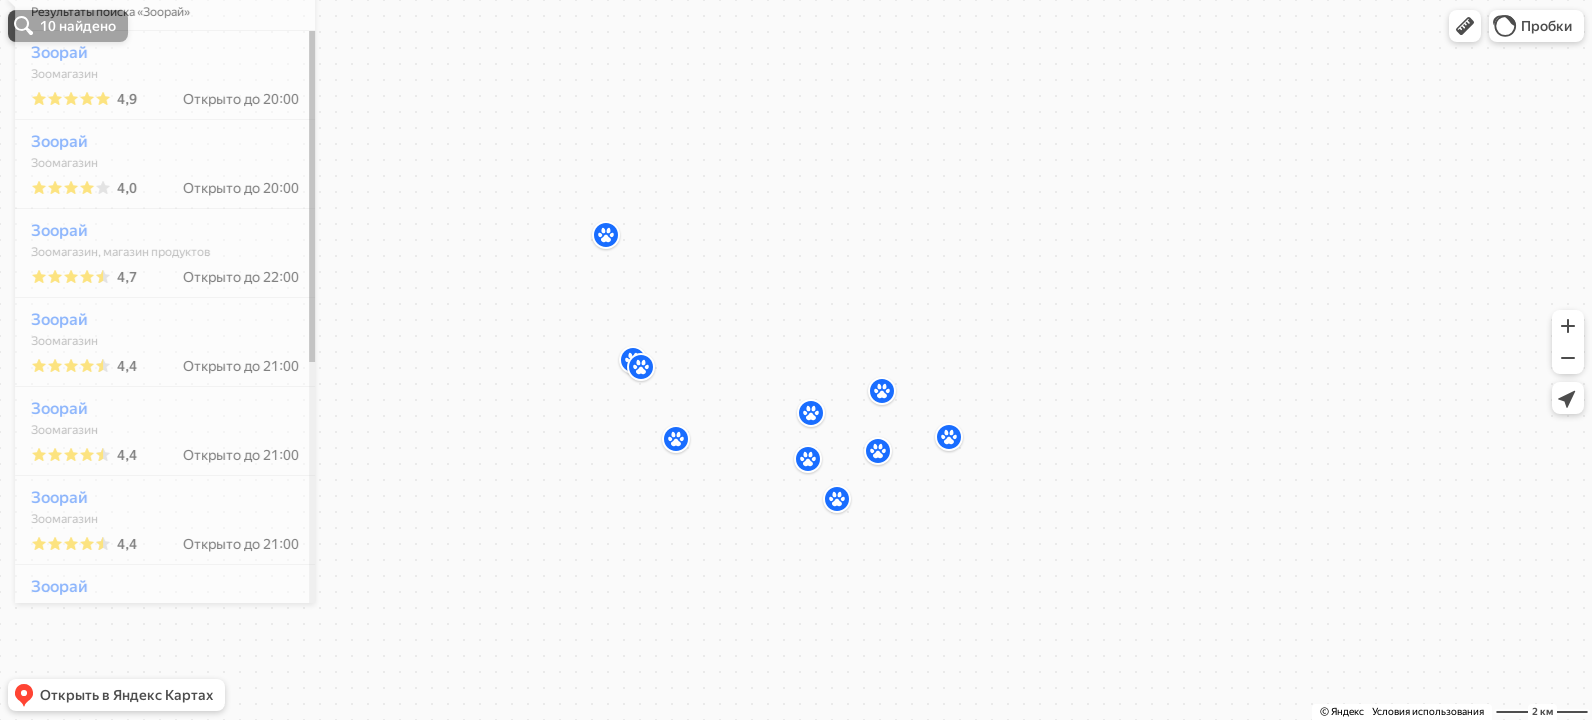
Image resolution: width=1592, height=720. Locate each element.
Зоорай (48, 111)
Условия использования (1428, 711)
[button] (1465, 26)
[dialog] (154, 357)
